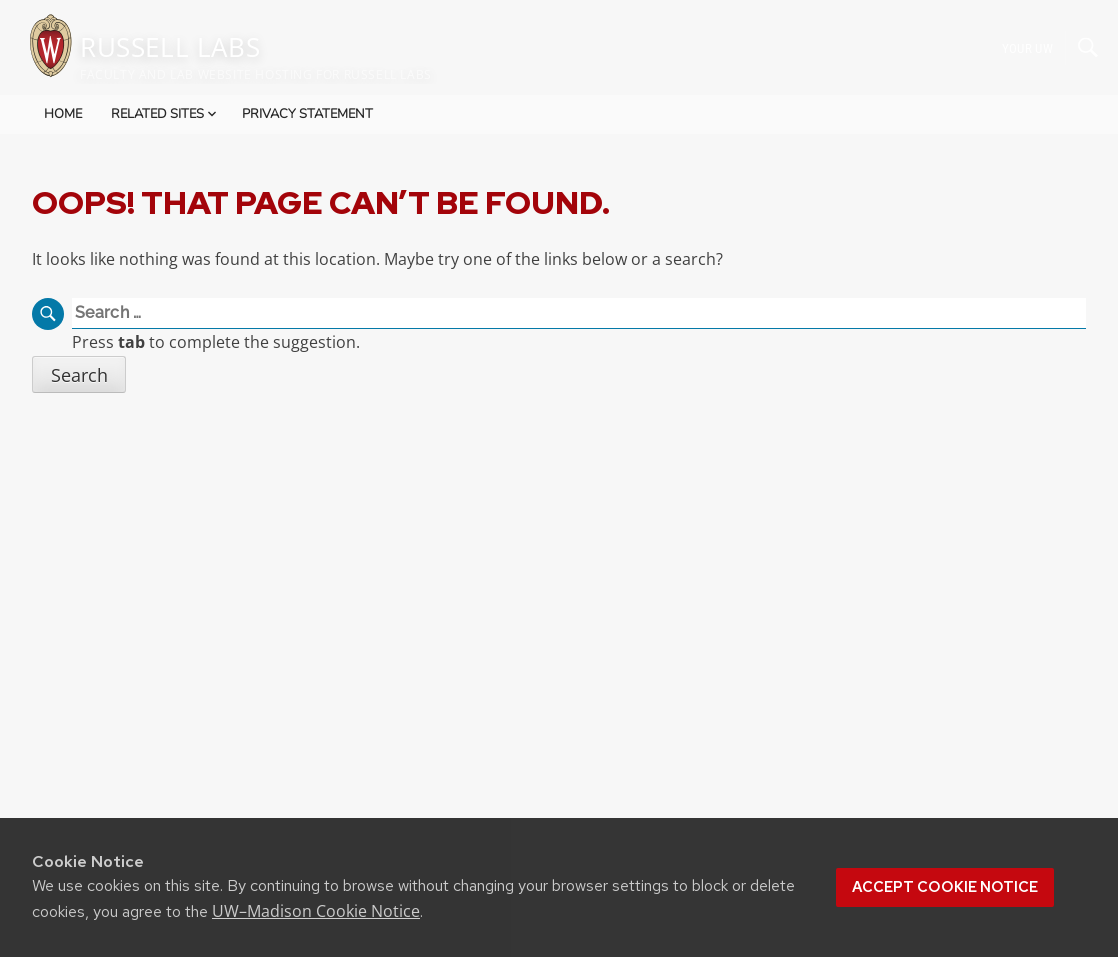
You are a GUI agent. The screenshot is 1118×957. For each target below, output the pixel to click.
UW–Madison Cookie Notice (316, 911)
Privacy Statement (307, 114)
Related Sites (165, 114)
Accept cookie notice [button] (945, 887)
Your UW (1027, 47)
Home (63, 114)
